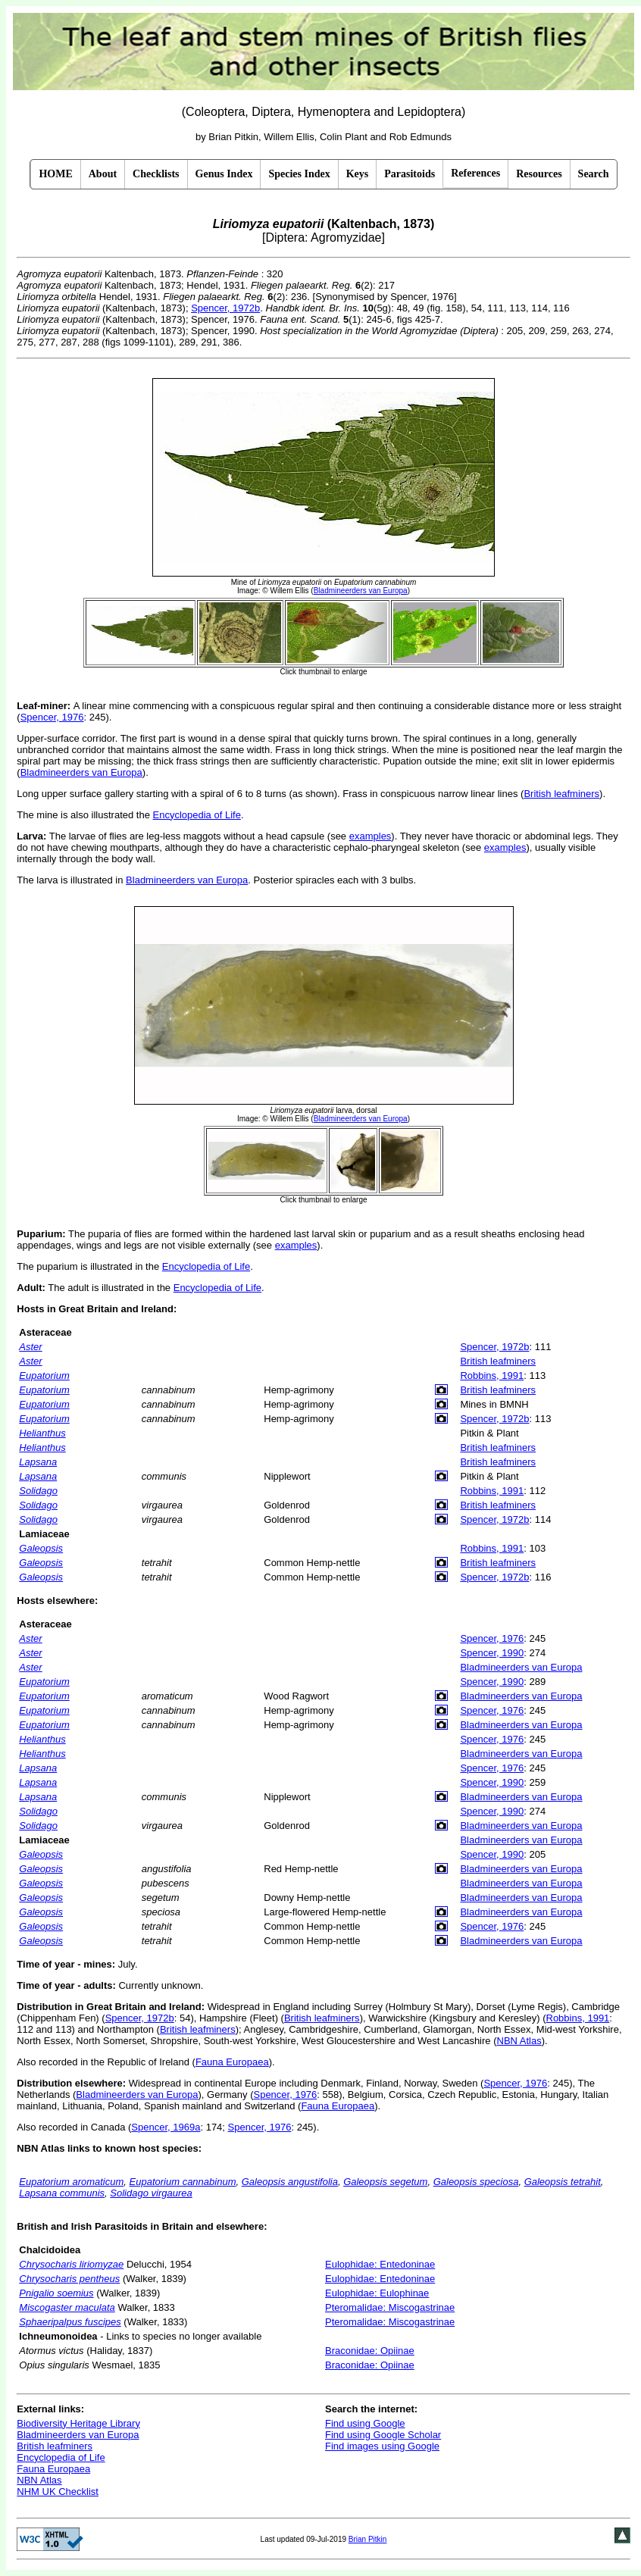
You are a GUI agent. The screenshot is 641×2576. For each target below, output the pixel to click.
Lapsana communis (62, 2193)
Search (593, 174)
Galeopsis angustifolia (290, 2181)
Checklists (156, 174)
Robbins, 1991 (492, 1375)
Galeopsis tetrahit (562, 2181)
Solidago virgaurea (151, 2193)
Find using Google (365, 2423)
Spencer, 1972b (225, 308)
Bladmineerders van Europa (81, 772)
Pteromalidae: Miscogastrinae (390, 2307)
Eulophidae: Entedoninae (380, 2264)
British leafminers (561, 793)
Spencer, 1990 (492, 1652)
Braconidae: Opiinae (369, 2350)
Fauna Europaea (232, 2062)
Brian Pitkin (368, 2539)
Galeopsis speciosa (476, 2181)
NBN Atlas (519, 2040)
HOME (55, 174)
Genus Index (224, 174)
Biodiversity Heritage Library (78, 2423)
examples (370, 836)
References (475, 173)
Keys (357, 174)
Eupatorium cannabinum (183, 2181)
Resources (538, 174)
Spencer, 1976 (52, 717)
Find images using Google (382, 2446)
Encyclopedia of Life (197, 815)
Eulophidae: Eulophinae (377, 2293)
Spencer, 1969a (165, 2127)
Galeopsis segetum (385, 2181)
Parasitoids (409, 174)
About (103, 174)
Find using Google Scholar (383, 2434)
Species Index (299, 174)
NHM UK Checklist (57, 2491)
